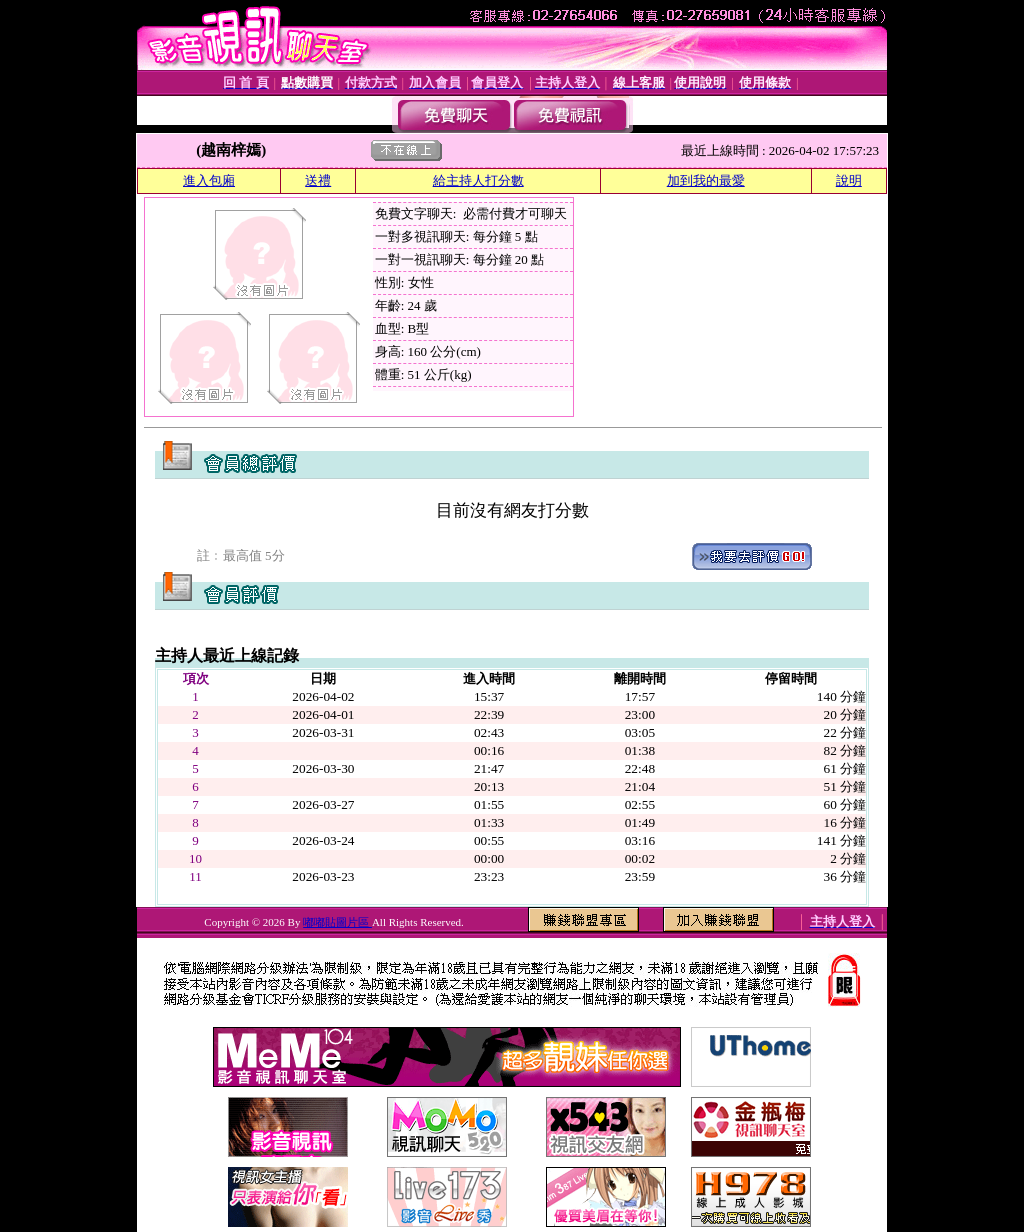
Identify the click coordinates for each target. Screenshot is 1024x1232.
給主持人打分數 (478, 180)
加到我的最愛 (706, 180)
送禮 (318, 180)
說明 (849, 180)
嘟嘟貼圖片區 (337, 922)
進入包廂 (209, 180)
